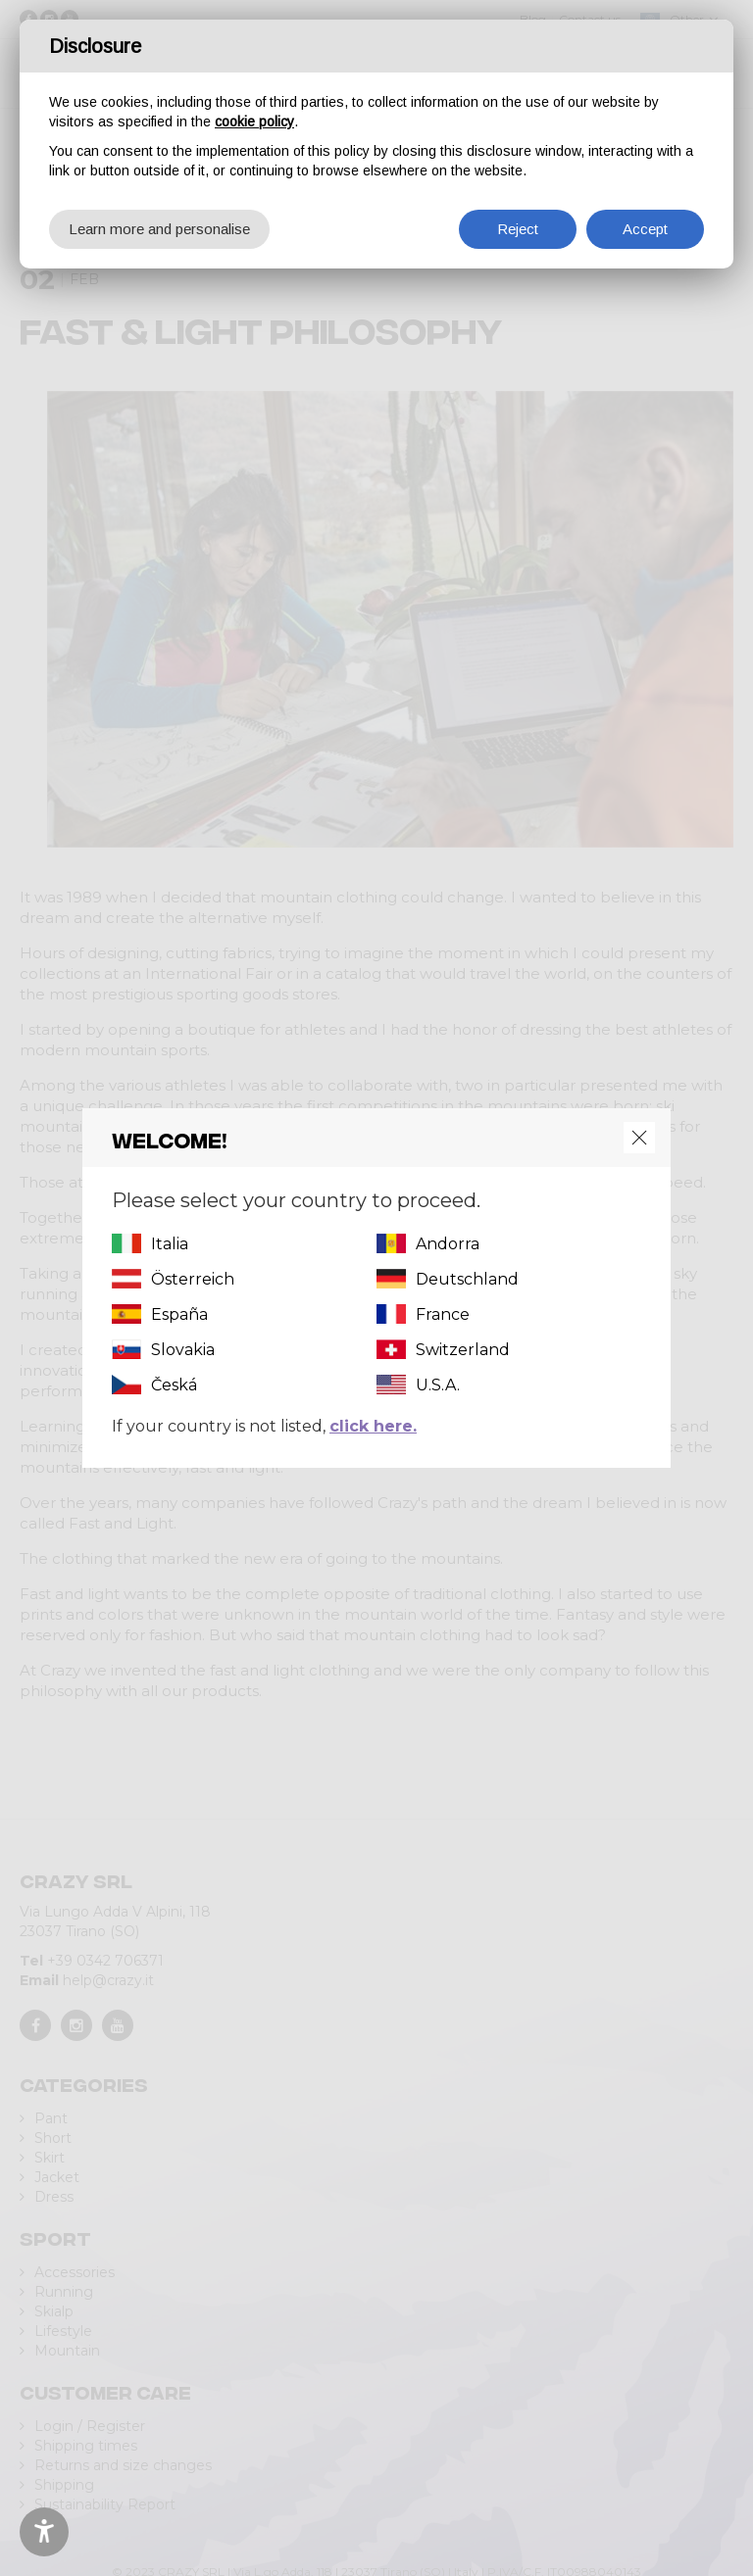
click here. (373, 1426)
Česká (174, 1385)
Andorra (447, 1244)
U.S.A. (438, 1385)
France (443, 1314)
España (179, 1314)
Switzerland (463, 1349)
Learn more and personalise (159, 228)
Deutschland (467, 1279)
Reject (517, 228)
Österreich (192, 1279)
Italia (169, 1244)
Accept (645, 228)
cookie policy (254, 121)
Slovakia (183, 1349)
